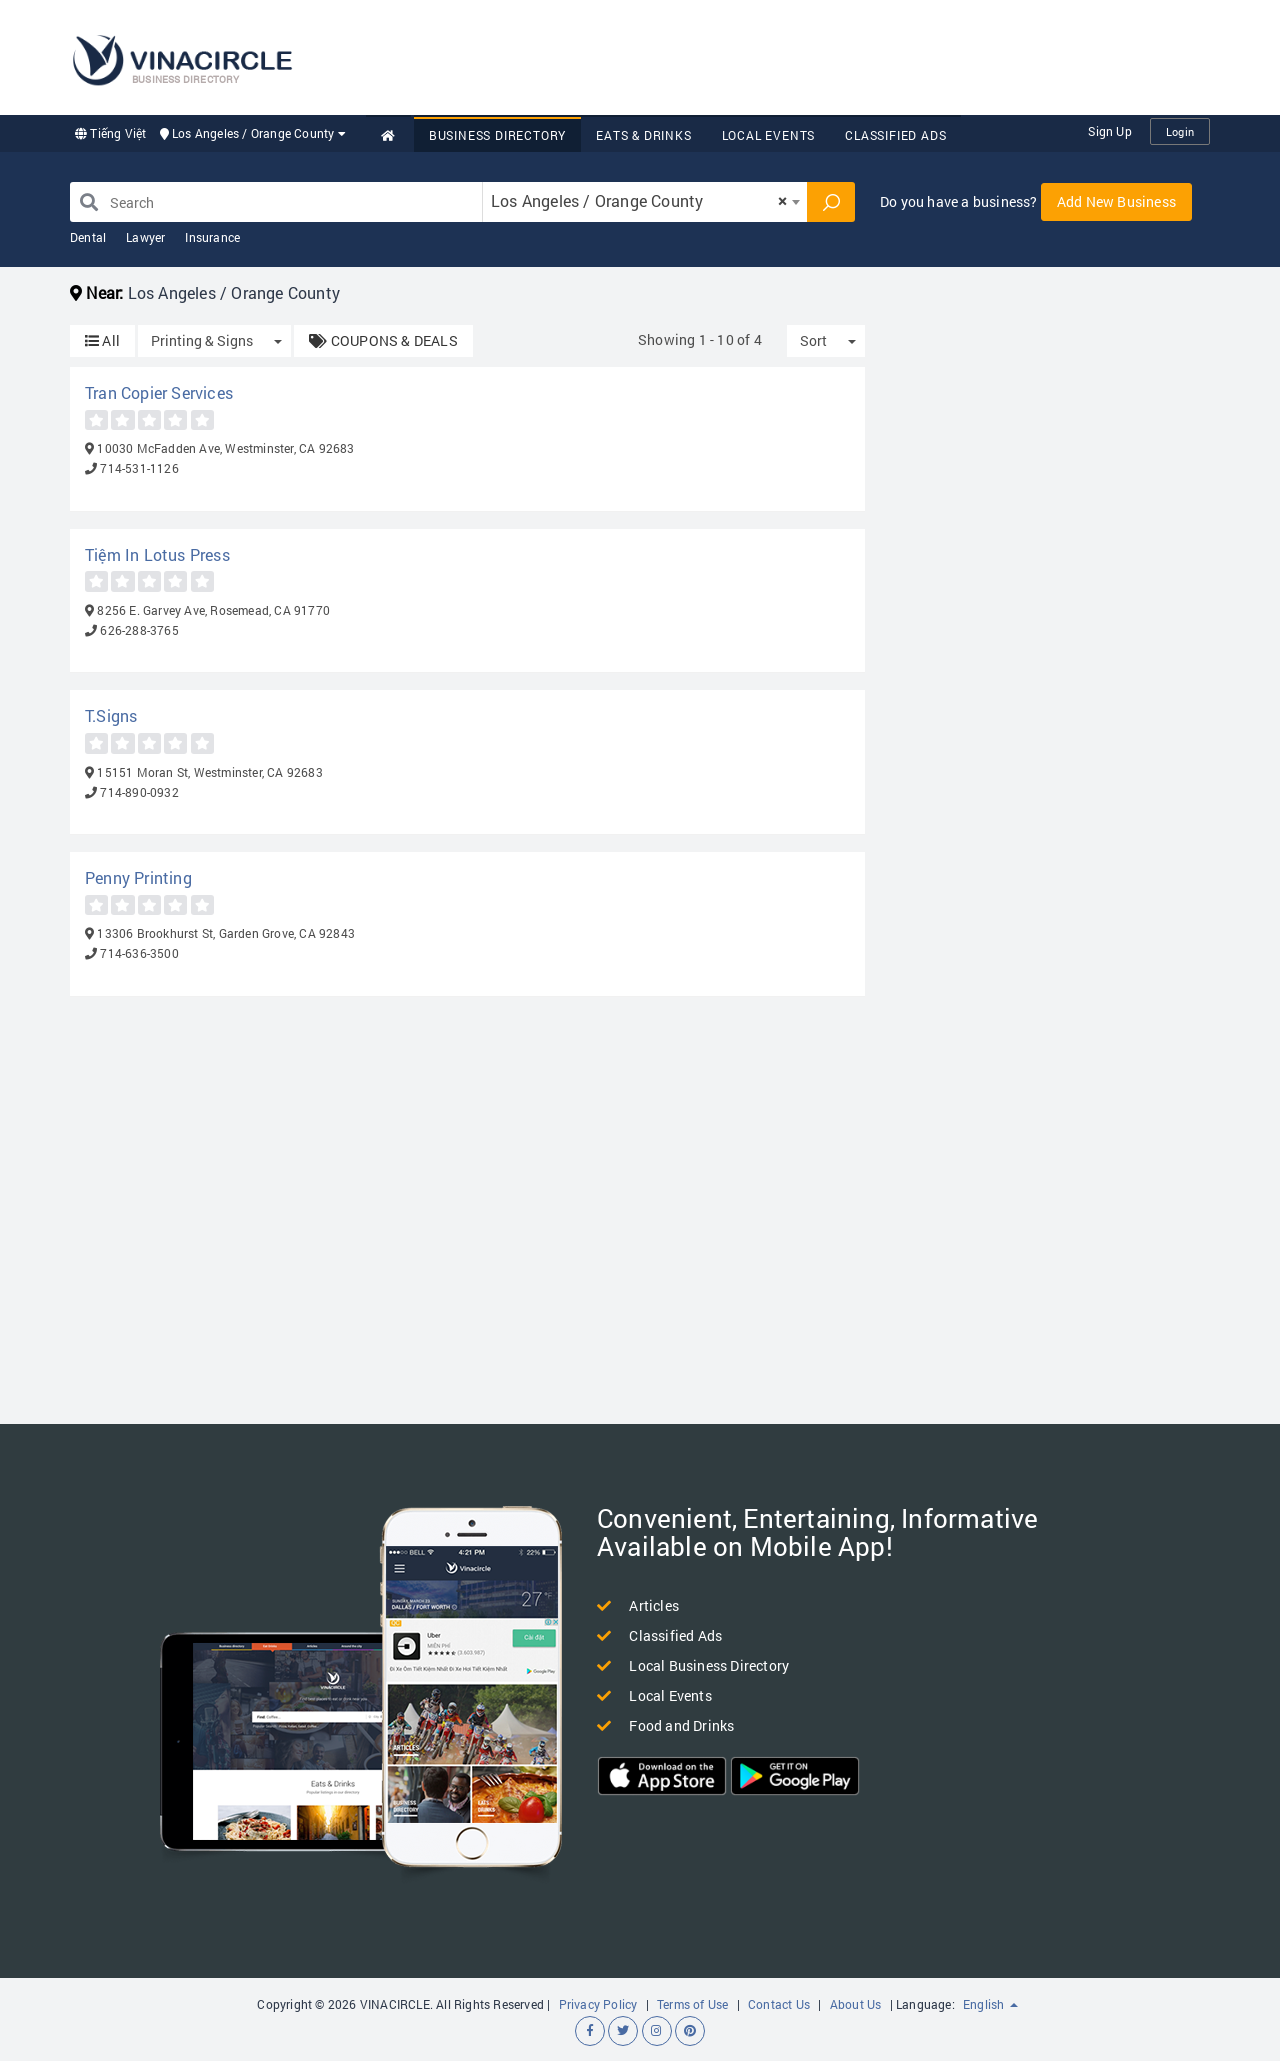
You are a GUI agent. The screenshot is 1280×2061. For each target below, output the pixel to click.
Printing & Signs (202, 340)
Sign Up (1109, 131)
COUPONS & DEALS (383, 340)
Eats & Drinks (643, 135)
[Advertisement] (846, 55)
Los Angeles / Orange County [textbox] (639, 200)
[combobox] (645, 202)
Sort (813, 340)
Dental (88, 237)
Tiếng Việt (110, 133)
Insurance (212, 237)
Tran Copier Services (159, 392)
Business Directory (497, 135)
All (102, 340)
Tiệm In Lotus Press (157, 554)
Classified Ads (895, 135)
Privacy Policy (598, 2004)
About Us (856, 2004)
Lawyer (145, 237)
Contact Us (779, 2004)
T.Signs (111, 715)
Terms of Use (692, 2004)
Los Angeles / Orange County (253, 133)
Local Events (769, 135)
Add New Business (1116, 201)
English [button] (990, 2004)
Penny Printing (138, 877)
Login (1180, 131)
